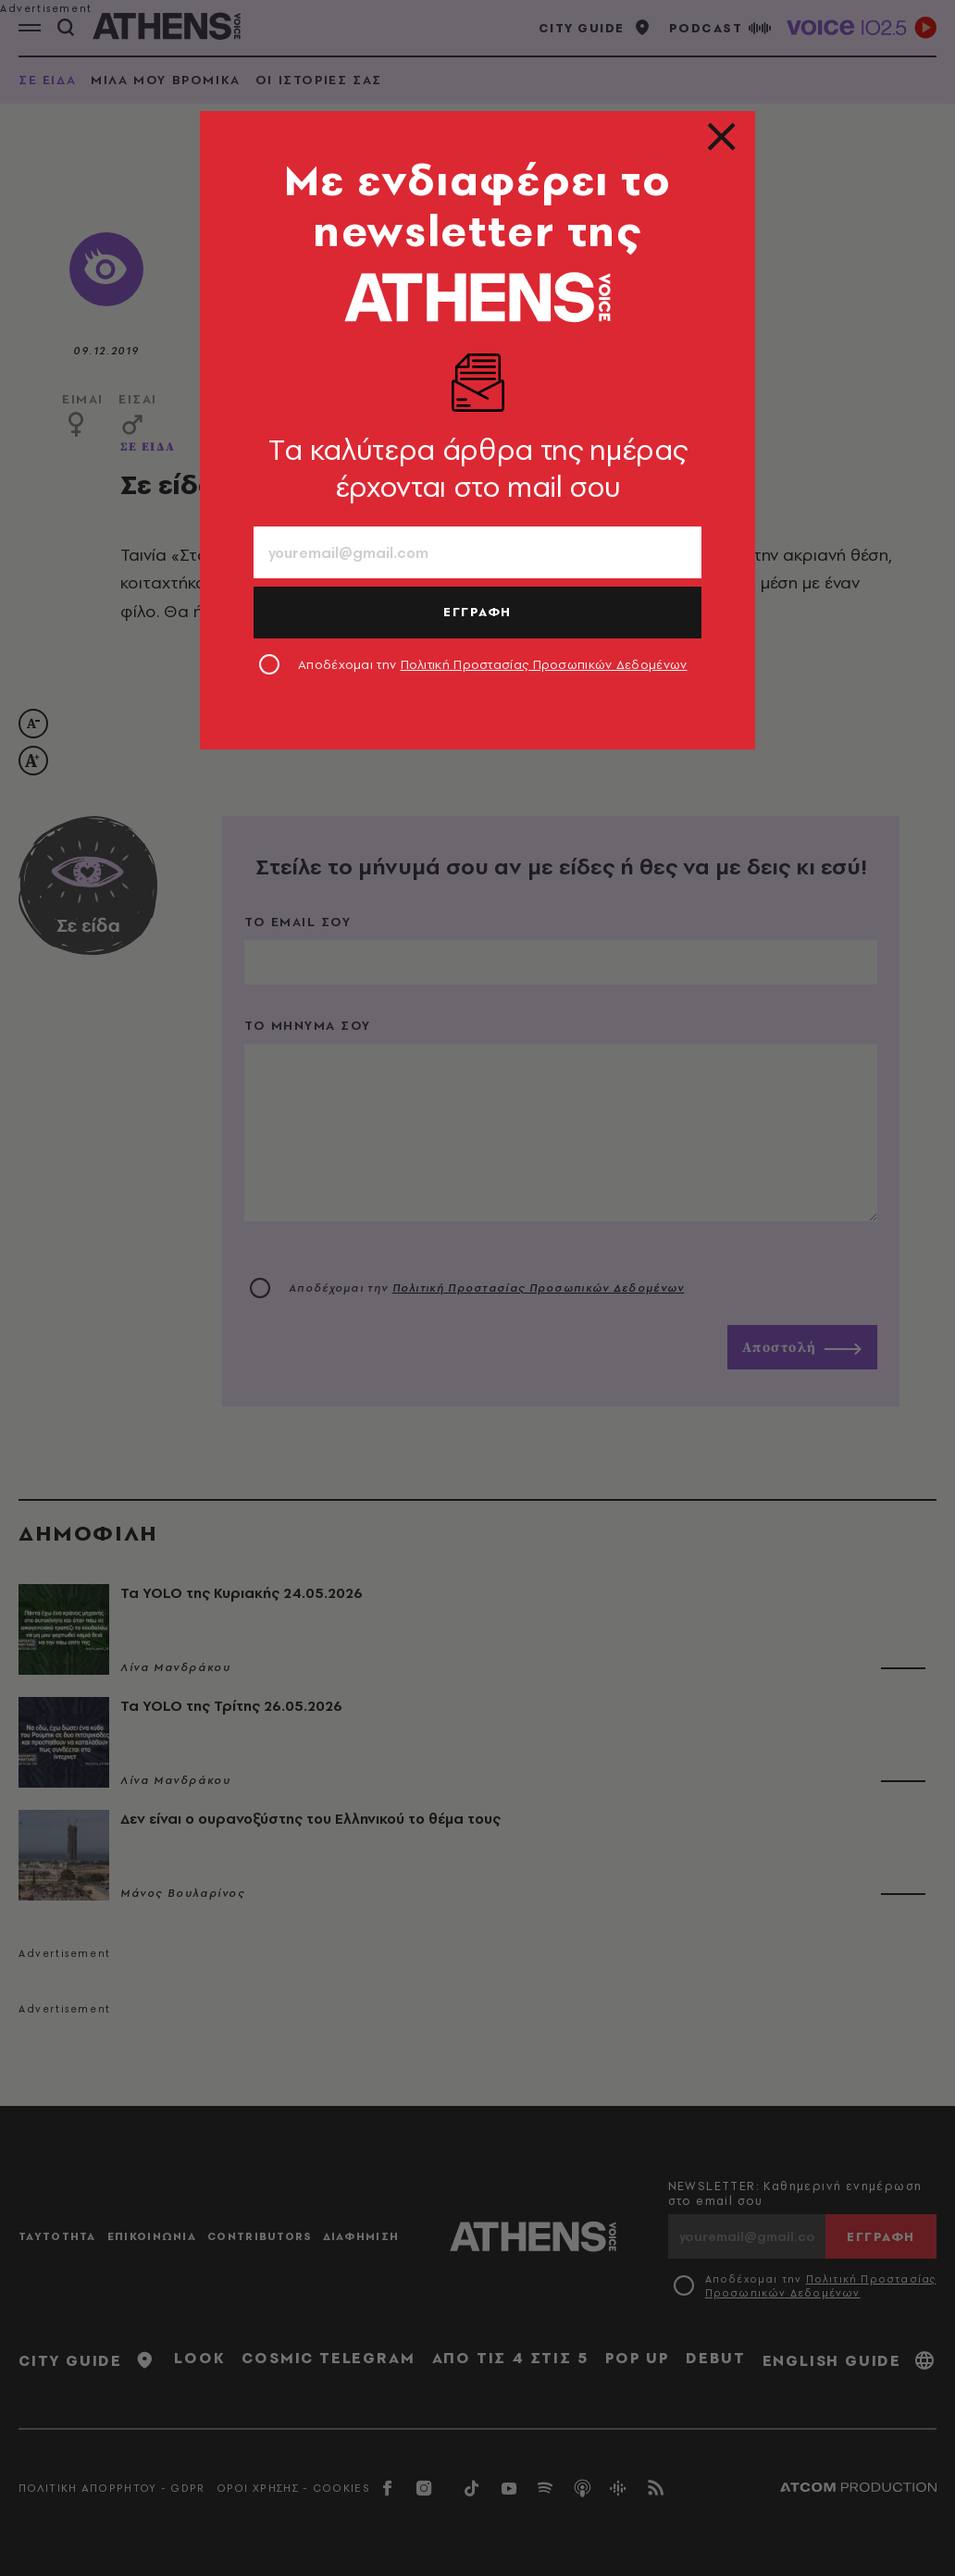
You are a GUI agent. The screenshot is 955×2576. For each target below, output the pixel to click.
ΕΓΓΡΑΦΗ (477, 611)
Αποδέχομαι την (493, 664)
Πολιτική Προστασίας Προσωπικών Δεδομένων (544, 664)
